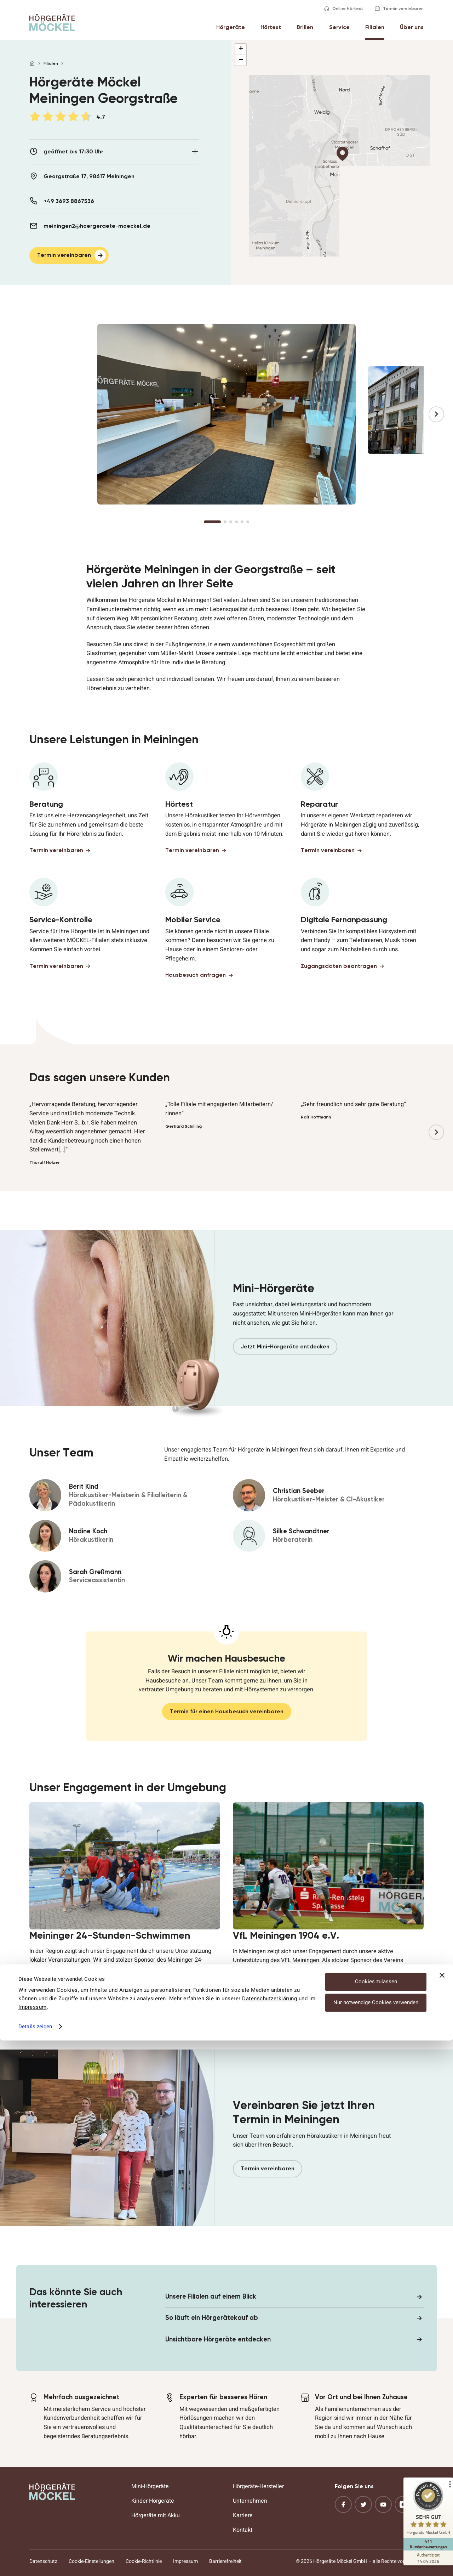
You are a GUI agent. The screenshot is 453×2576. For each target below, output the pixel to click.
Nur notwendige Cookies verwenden (375, 2538)
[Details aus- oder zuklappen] (195, 151)
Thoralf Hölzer (44, 1162)
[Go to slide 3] (230, 521)
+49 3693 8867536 (69, 201)
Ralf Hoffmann (316, 1117)
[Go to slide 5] (242, 521)
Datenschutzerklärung (269, 2534)
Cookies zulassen (376, 2517)
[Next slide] (436, 414)
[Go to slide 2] (225, 521)
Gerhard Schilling (183, 1126)
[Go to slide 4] (236, 521)
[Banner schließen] (442, 2510)
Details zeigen (35, 2562)
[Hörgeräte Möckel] (52, 22)
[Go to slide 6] (247, 521)
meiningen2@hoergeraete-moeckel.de (97, 225)
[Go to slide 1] (212, 521)
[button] (342, 153)
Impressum (32, 2543)
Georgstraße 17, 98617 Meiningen (89, 176)
